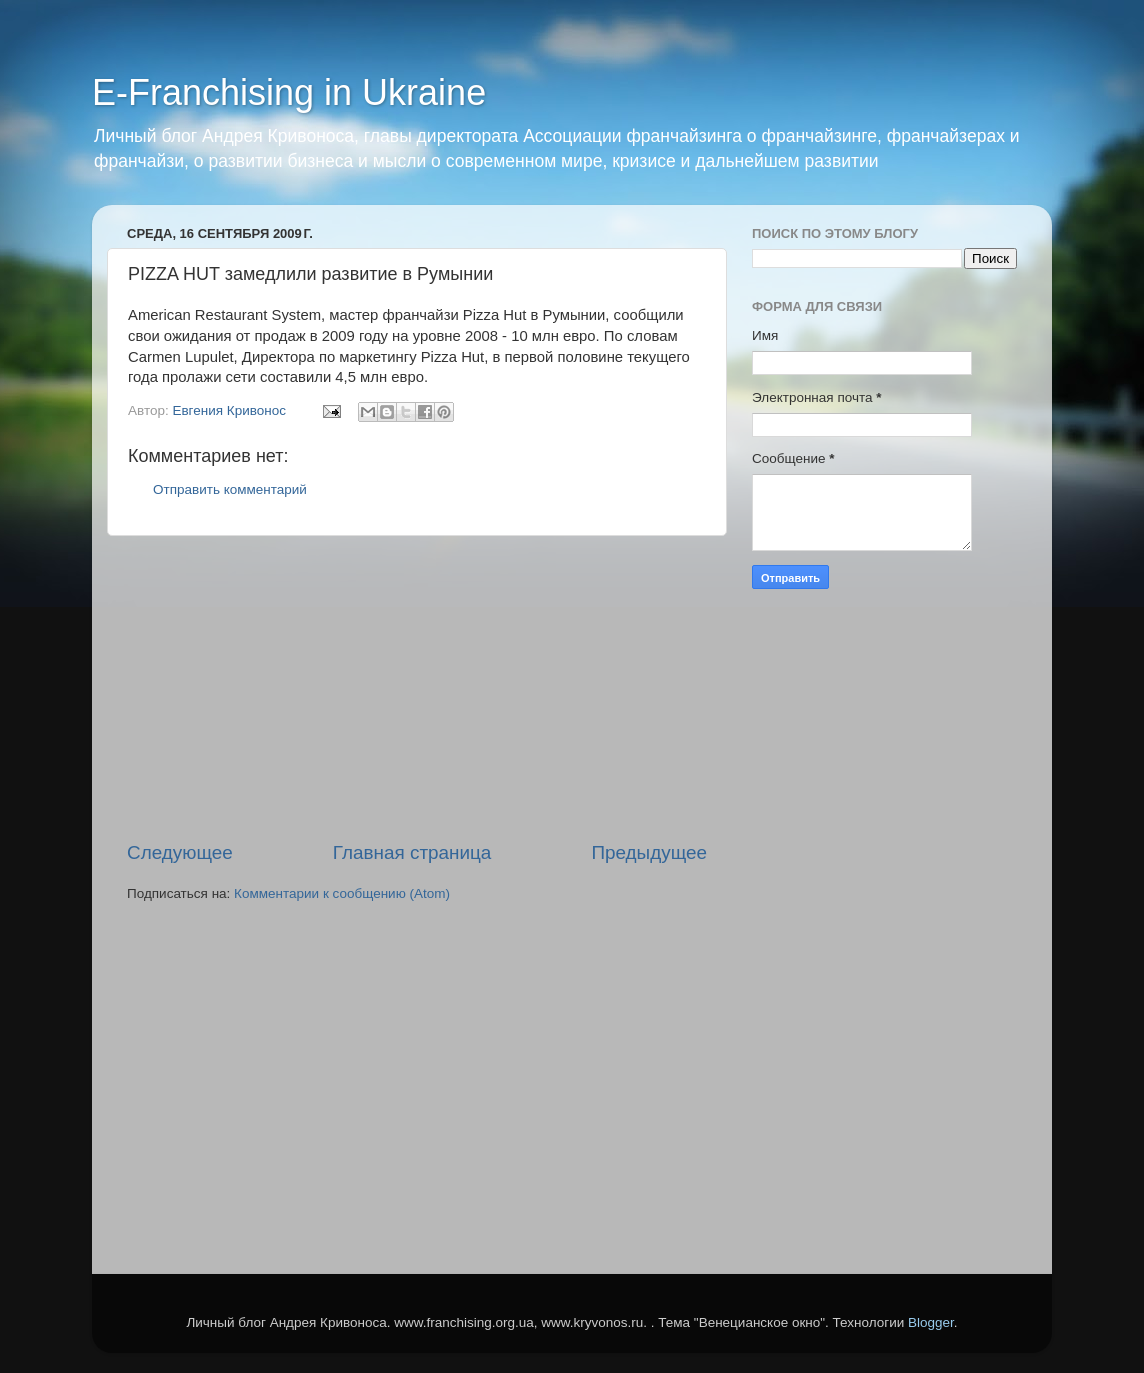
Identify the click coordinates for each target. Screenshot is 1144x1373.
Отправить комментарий (230, 489)
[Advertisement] (417, 688)
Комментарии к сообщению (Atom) (342, 893)
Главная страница (412, 852)
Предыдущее (649, 852)
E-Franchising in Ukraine (289, 92)
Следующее (180, 852)
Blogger (931, 1322)
